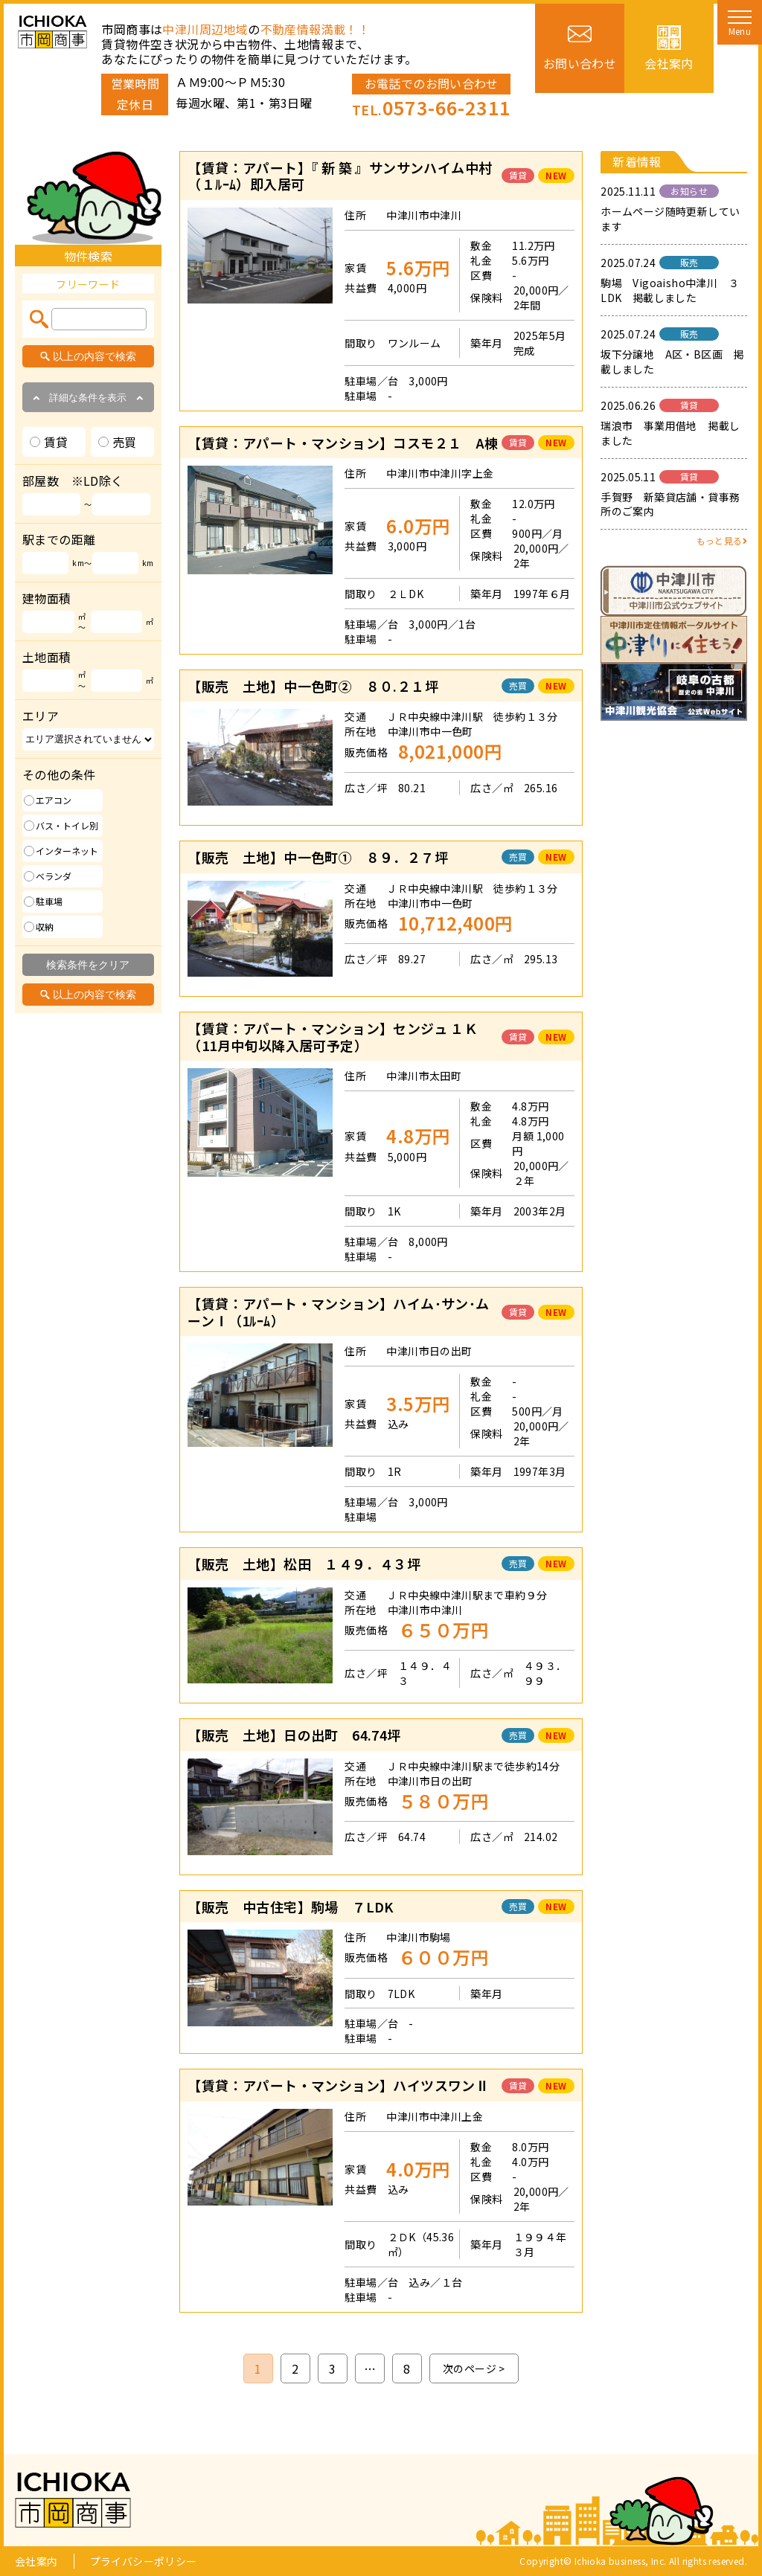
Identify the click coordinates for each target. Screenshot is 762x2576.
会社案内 (36, 2561)
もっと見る (722, 540)
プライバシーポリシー (143, 2561)
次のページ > (474, 2368)
